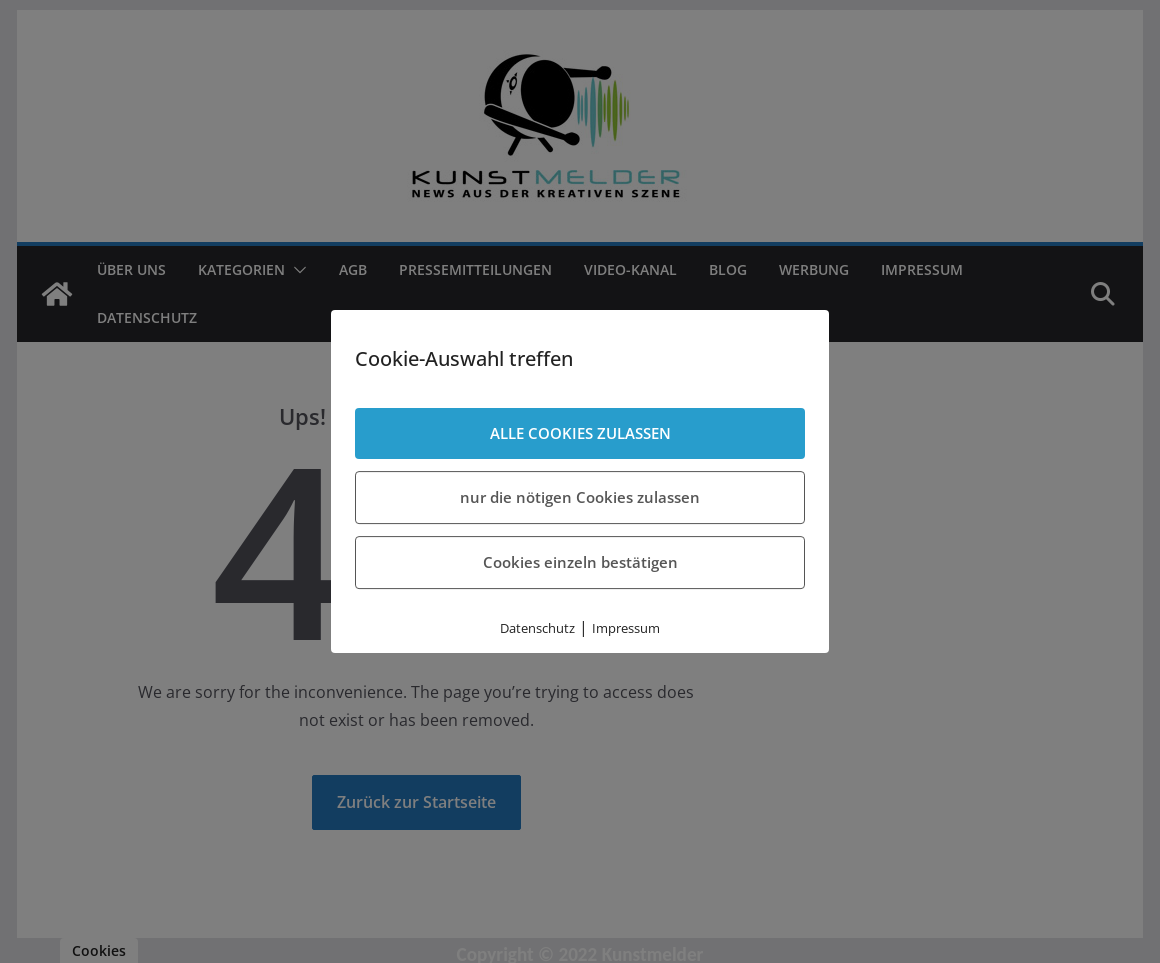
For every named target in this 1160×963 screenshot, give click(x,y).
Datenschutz (537, 628)
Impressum (626, 628)
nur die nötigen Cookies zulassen (580, 497)
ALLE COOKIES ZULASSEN (580, 433)
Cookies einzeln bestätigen (580, 562)
